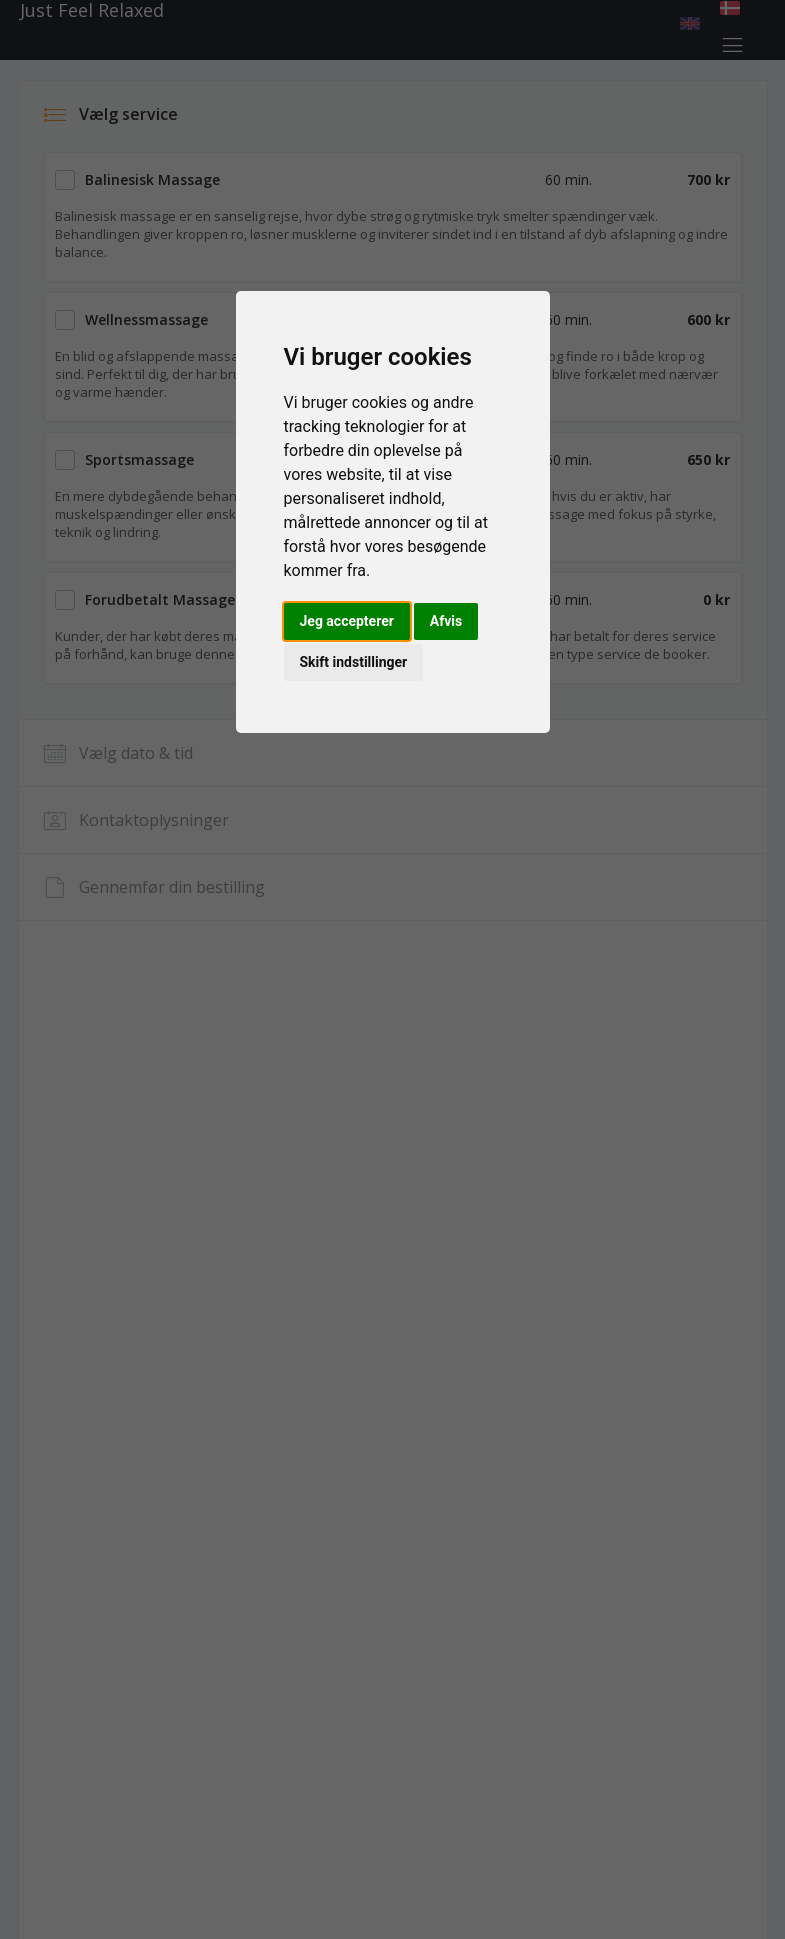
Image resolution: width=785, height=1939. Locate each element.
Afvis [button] (446, 621)
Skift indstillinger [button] (354, 662)
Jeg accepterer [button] (347, 621)
